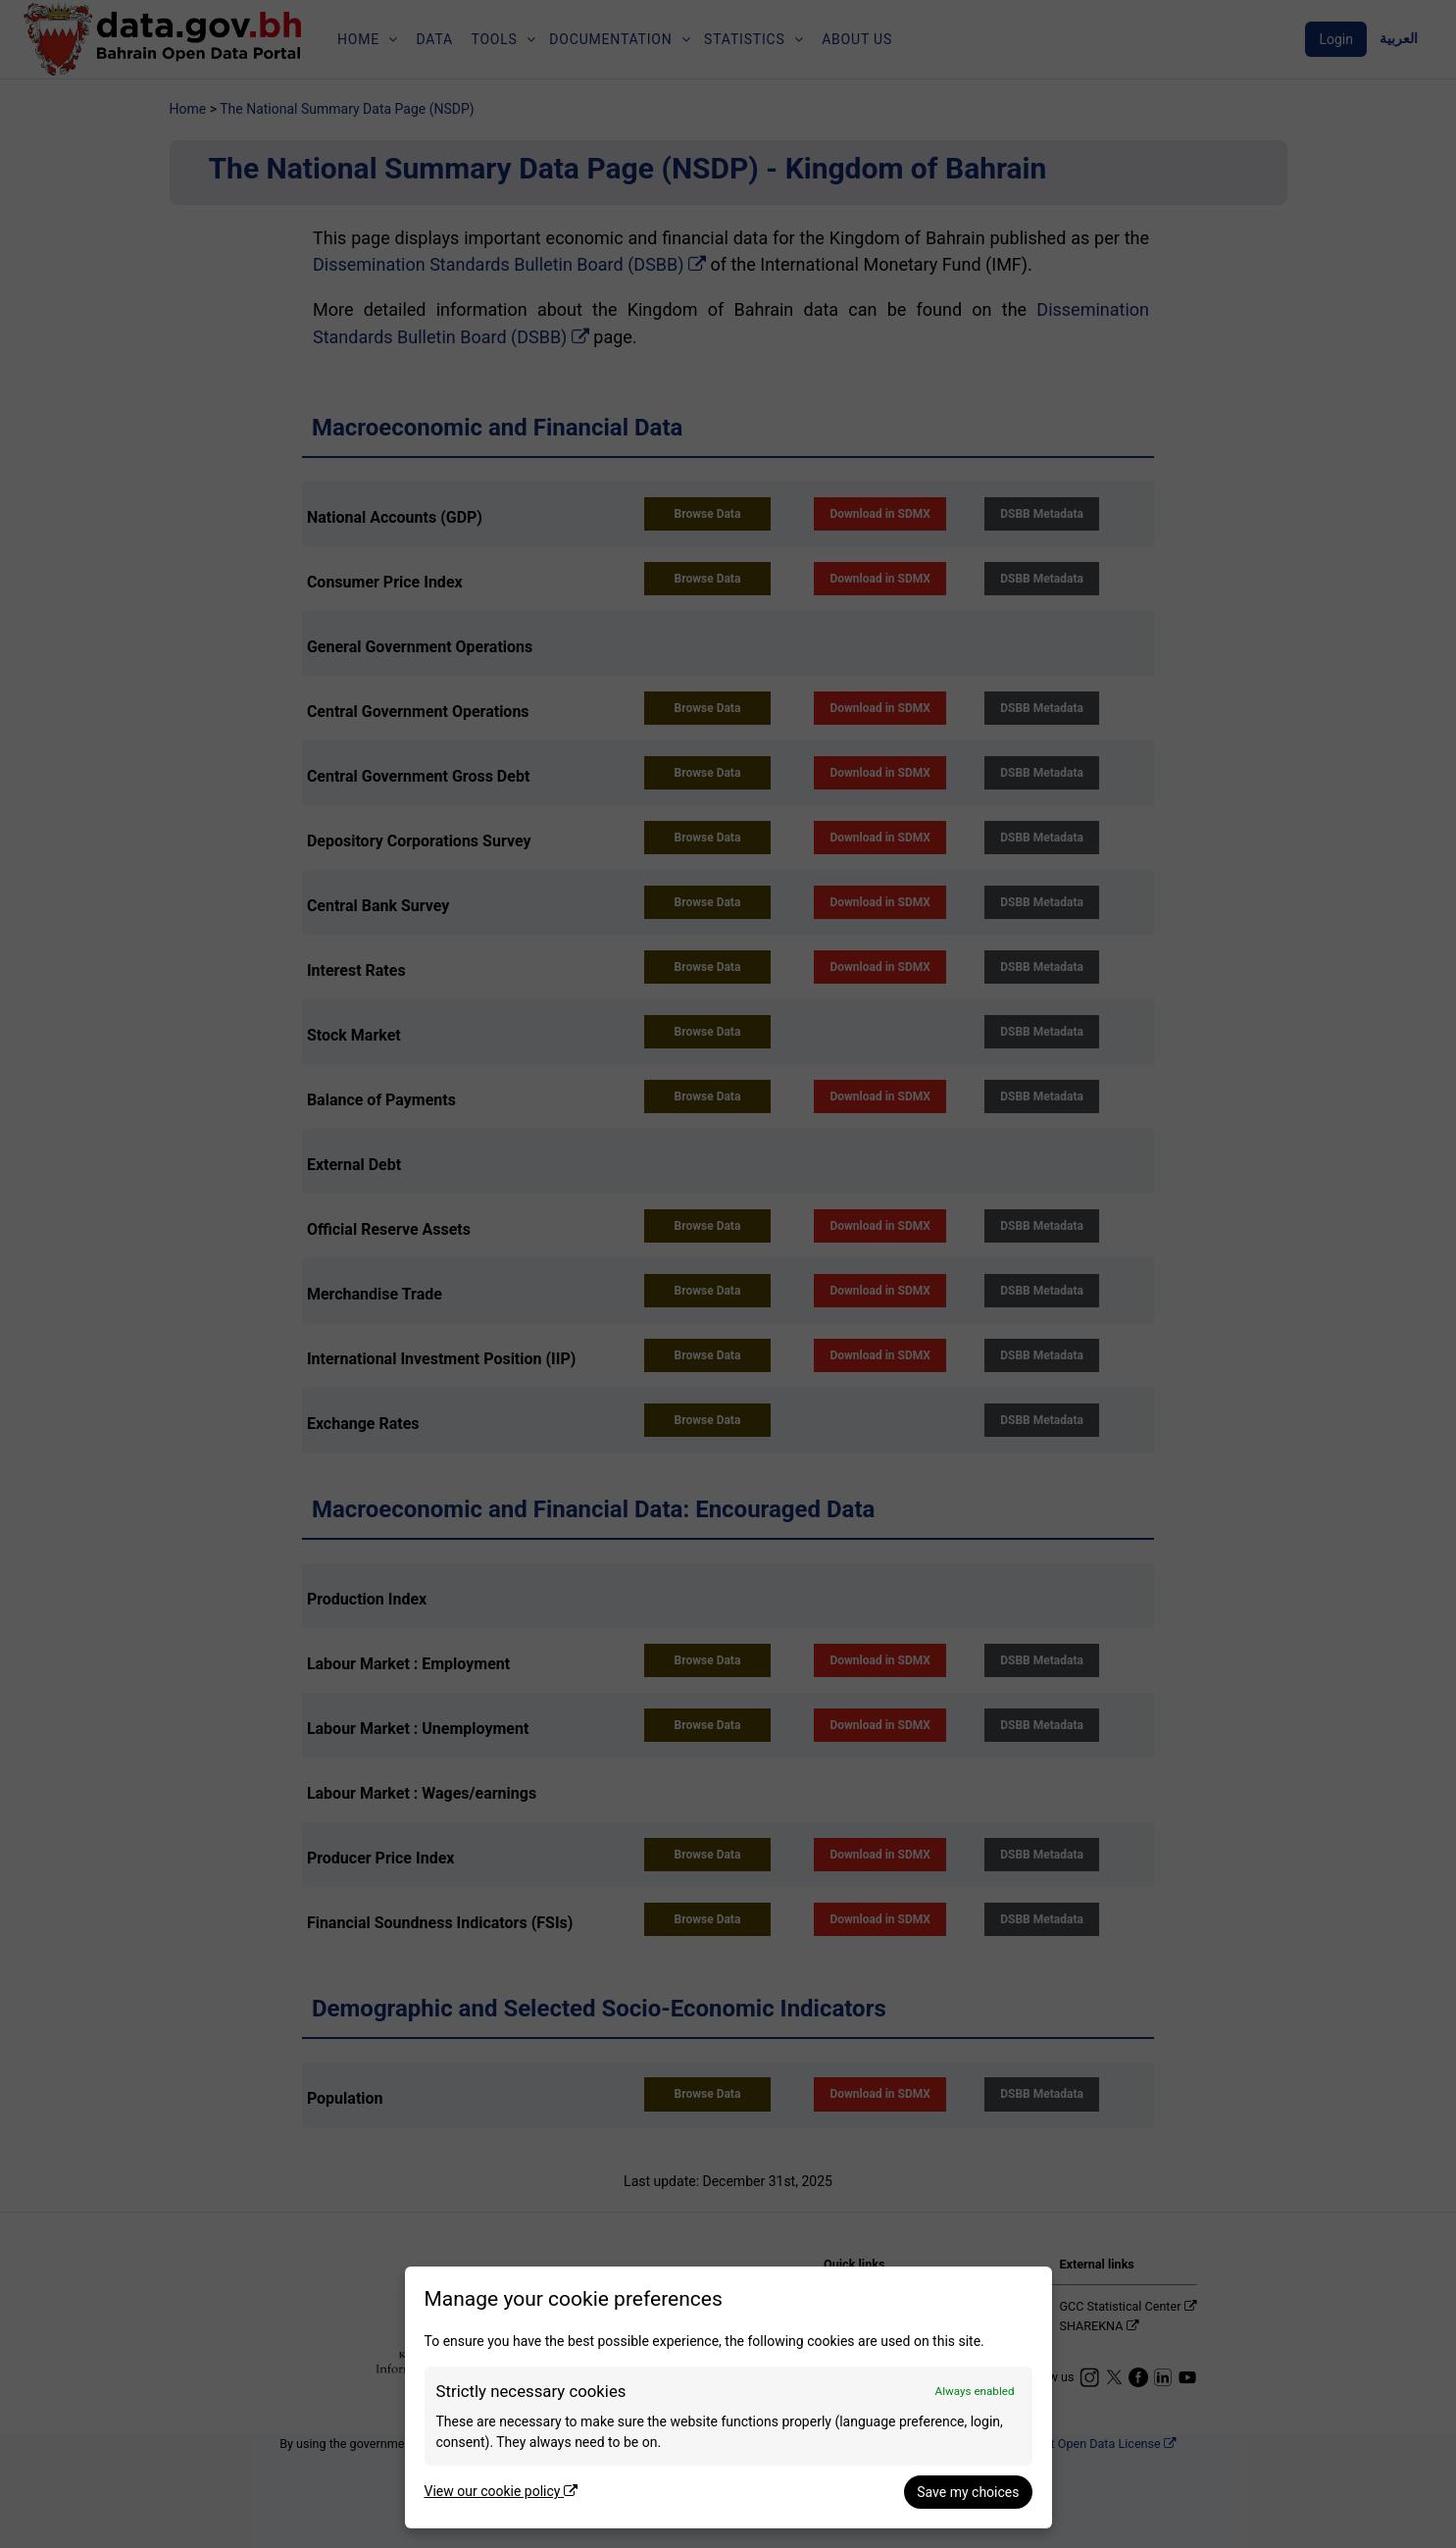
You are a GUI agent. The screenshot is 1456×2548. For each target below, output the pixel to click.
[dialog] (728, 2397)
